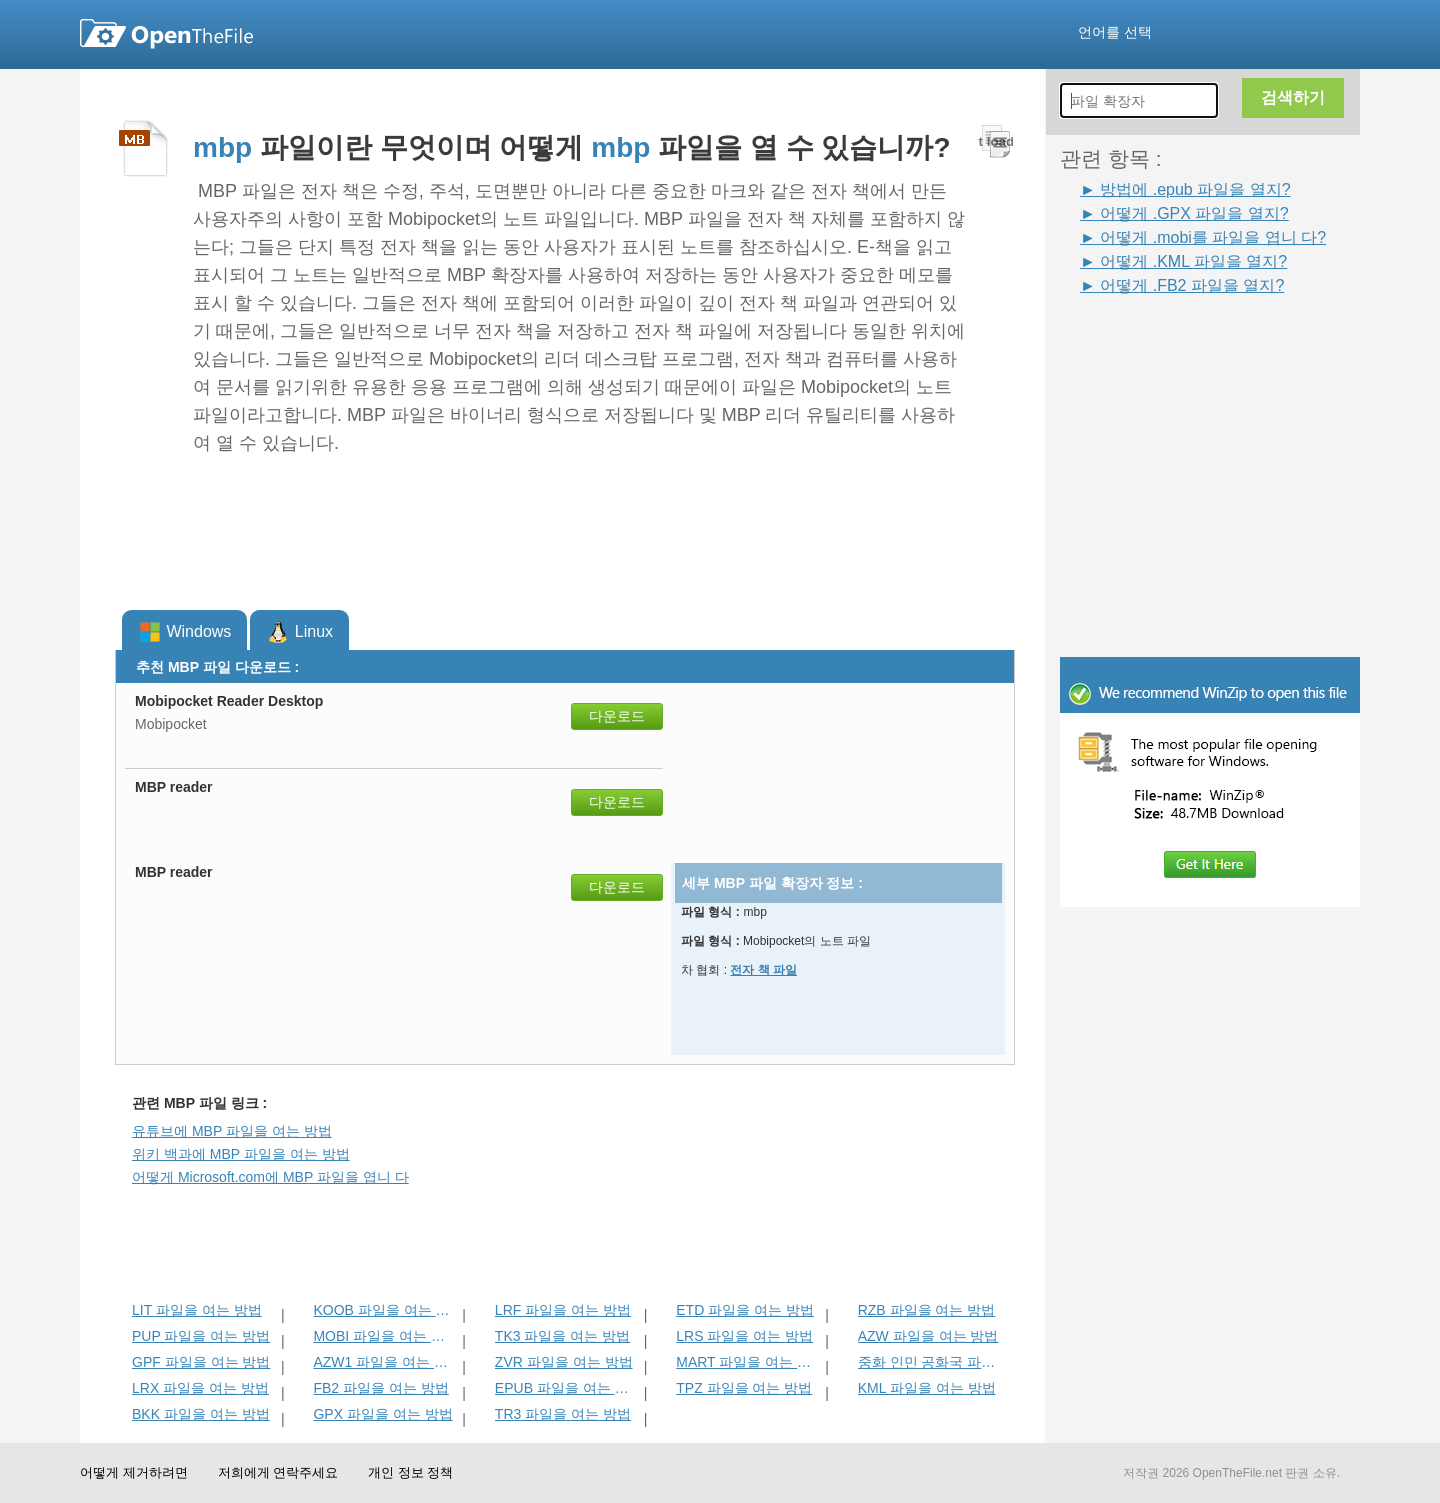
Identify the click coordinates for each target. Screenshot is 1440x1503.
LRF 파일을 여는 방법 (563, 1310)
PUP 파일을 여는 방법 (201, 1336)
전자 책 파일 (763, 970)
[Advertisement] (1180, 342)
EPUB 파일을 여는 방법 (567, 1388)
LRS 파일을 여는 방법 (744, 1336)
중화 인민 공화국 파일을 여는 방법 (930, 1362)
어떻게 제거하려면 (134, 1472)
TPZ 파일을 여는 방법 (744, 1388)
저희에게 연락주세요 (278, 1472)
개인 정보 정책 (410, 1472)
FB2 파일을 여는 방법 (380, 1388)
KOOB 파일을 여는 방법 (385, 1310)
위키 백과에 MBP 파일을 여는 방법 (241, 1154)
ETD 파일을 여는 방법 (745, 1310)
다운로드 (617, 716)
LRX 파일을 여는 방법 (200, 1388)
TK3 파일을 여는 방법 (562, 1336)
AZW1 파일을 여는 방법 (385, 1362)
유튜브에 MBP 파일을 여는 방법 (232, 1131)
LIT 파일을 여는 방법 (197, 1310)
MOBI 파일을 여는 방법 (385, 1336)
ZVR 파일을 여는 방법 (564, 1362)
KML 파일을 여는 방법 (927, 1388)
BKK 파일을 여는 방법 (201, 1414)
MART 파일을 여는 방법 (748, 1362)
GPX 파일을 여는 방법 (382, 1414)
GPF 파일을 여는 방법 (201, 1362)
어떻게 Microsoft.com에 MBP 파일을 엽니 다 (270, 1177)
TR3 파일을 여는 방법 (563, 1414)
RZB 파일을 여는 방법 (927, 1310)
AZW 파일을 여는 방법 (928, 1336)
